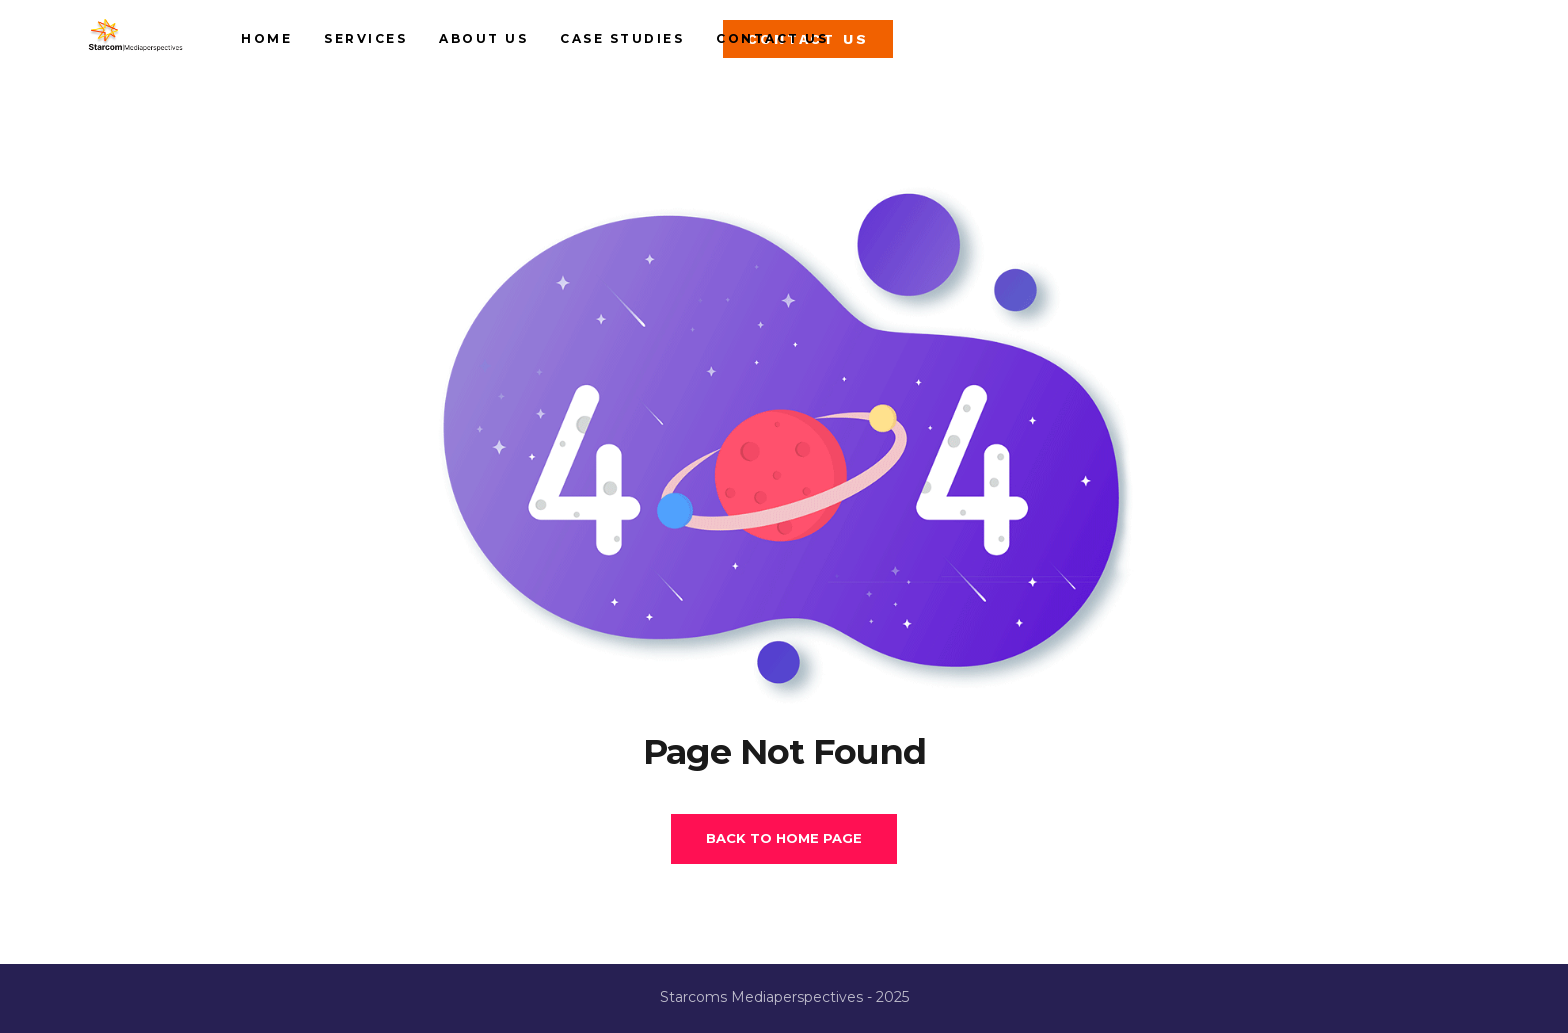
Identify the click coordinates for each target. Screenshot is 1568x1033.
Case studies (745, 49)
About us (606, 49)
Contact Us (895, 49)
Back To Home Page (784, 838)
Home (389, 49)
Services (488, 49)
